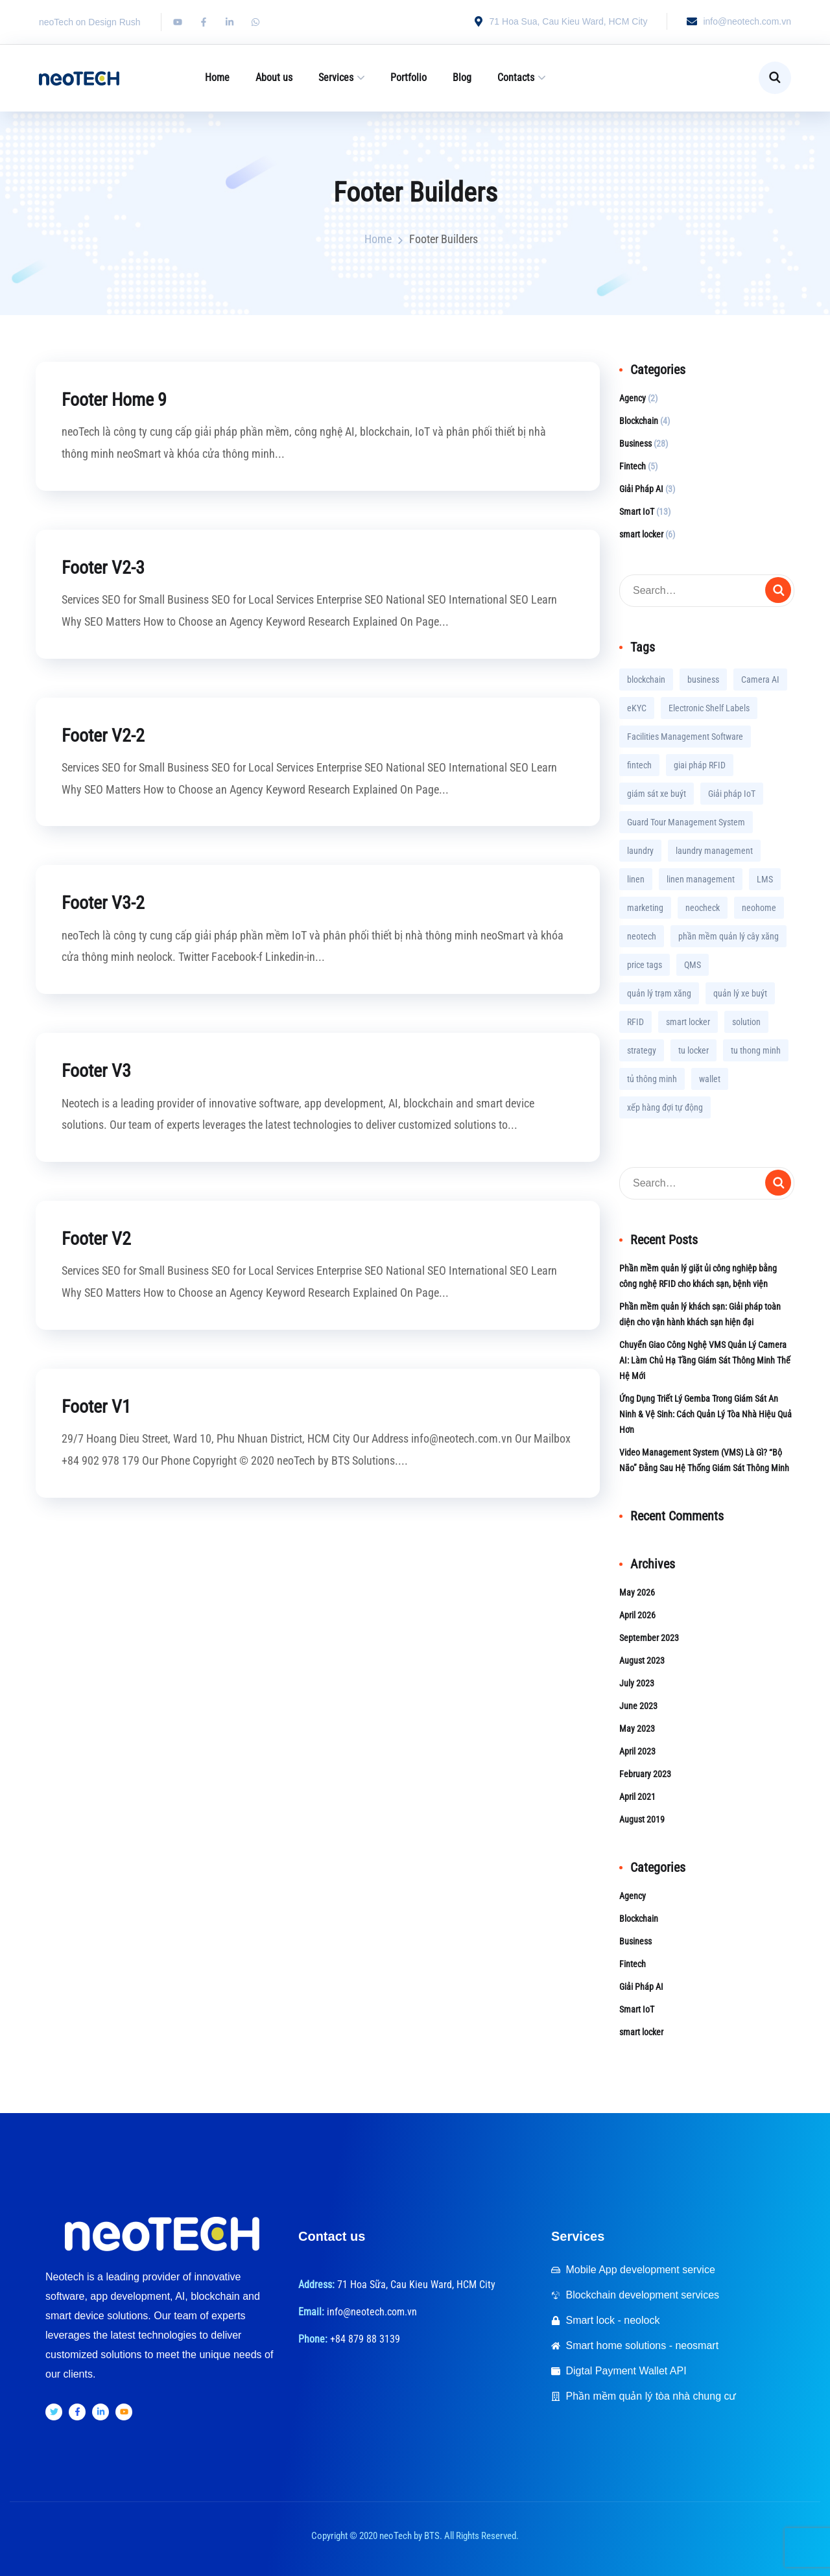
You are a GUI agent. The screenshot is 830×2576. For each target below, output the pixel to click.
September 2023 (649, 1638)
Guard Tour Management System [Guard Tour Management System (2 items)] (686, 822)
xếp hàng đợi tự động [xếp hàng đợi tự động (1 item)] (665, 1107)
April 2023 (637, 1751)
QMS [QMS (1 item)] (692, 965)
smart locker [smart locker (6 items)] (688, 1022)
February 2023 (645, 1774)
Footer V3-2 (106, 901)
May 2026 (637, 1592)
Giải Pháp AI (641, 489)
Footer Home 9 (119, 399)
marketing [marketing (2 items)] (645, 908)
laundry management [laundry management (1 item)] (714, 850)
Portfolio (408, 77)
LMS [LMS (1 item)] (765, 879)
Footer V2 (99, 1236)
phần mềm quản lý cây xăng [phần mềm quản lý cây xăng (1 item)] (728, 936)
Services (335, 77)
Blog (462, 77)
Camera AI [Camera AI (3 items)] (760, 679)
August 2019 (642, 1819)
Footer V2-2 (106, 734)
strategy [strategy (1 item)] (641, 1050)
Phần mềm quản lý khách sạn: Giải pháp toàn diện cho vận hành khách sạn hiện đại (700, 1314)
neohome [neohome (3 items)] (759, 908)
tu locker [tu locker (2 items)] (693, 1050)
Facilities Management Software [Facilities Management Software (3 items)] (685, 736)
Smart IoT (636, 511)
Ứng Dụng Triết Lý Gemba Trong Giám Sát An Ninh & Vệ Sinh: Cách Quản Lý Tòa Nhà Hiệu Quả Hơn (705, 1414)
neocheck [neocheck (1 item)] (702, 908)
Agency (632, 398)
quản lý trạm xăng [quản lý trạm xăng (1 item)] (659, 993)
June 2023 (638, 1706)
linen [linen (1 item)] (636, 879)
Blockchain (638, 421)
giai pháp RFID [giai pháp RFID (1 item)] (700, 765)
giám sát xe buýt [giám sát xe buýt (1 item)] (656, 793)
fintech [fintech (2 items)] (639, 765)
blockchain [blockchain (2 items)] (646, 679)
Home (217, 77)
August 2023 (642, 1660)
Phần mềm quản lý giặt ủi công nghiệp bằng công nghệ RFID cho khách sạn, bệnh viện (698, 1276)
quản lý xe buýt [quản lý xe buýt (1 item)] (740, 993)
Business (635, 443)
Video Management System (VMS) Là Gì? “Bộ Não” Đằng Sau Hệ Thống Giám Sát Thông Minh (704, 1460)
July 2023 (636, 1683)
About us (273, 77)
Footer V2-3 (106, 566)
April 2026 (637, 1615)
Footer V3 (99, 1069)
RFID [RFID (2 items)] (635, 1022)
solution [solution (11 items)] (746, 1022)
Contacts (515, 77)
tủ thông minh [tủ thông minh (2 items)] (652, 1079)
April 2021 (637, 1796)
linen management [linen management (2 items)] (701, 879)
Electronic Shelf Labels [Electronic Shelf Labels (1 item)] (709, 708)
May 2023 (637, 1728)
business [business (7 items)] (703, 679)
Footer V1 (99, 1404)
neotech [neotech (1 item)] (641, 936)
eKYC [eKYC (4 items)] (636, 708)
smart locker (641, 534)
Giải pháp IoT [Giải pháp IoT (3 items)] (731, 793)
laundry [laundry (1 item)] (640, 850)
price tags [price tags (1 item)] (644, 965)
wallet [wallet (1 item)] (709, 1079)
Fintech (632, 466)
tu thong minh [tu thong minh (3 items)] (756, 1050)
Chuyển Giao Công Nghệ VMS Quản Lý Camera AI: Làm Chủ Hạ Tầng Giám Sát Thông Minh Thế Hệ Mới (704, 1360)
